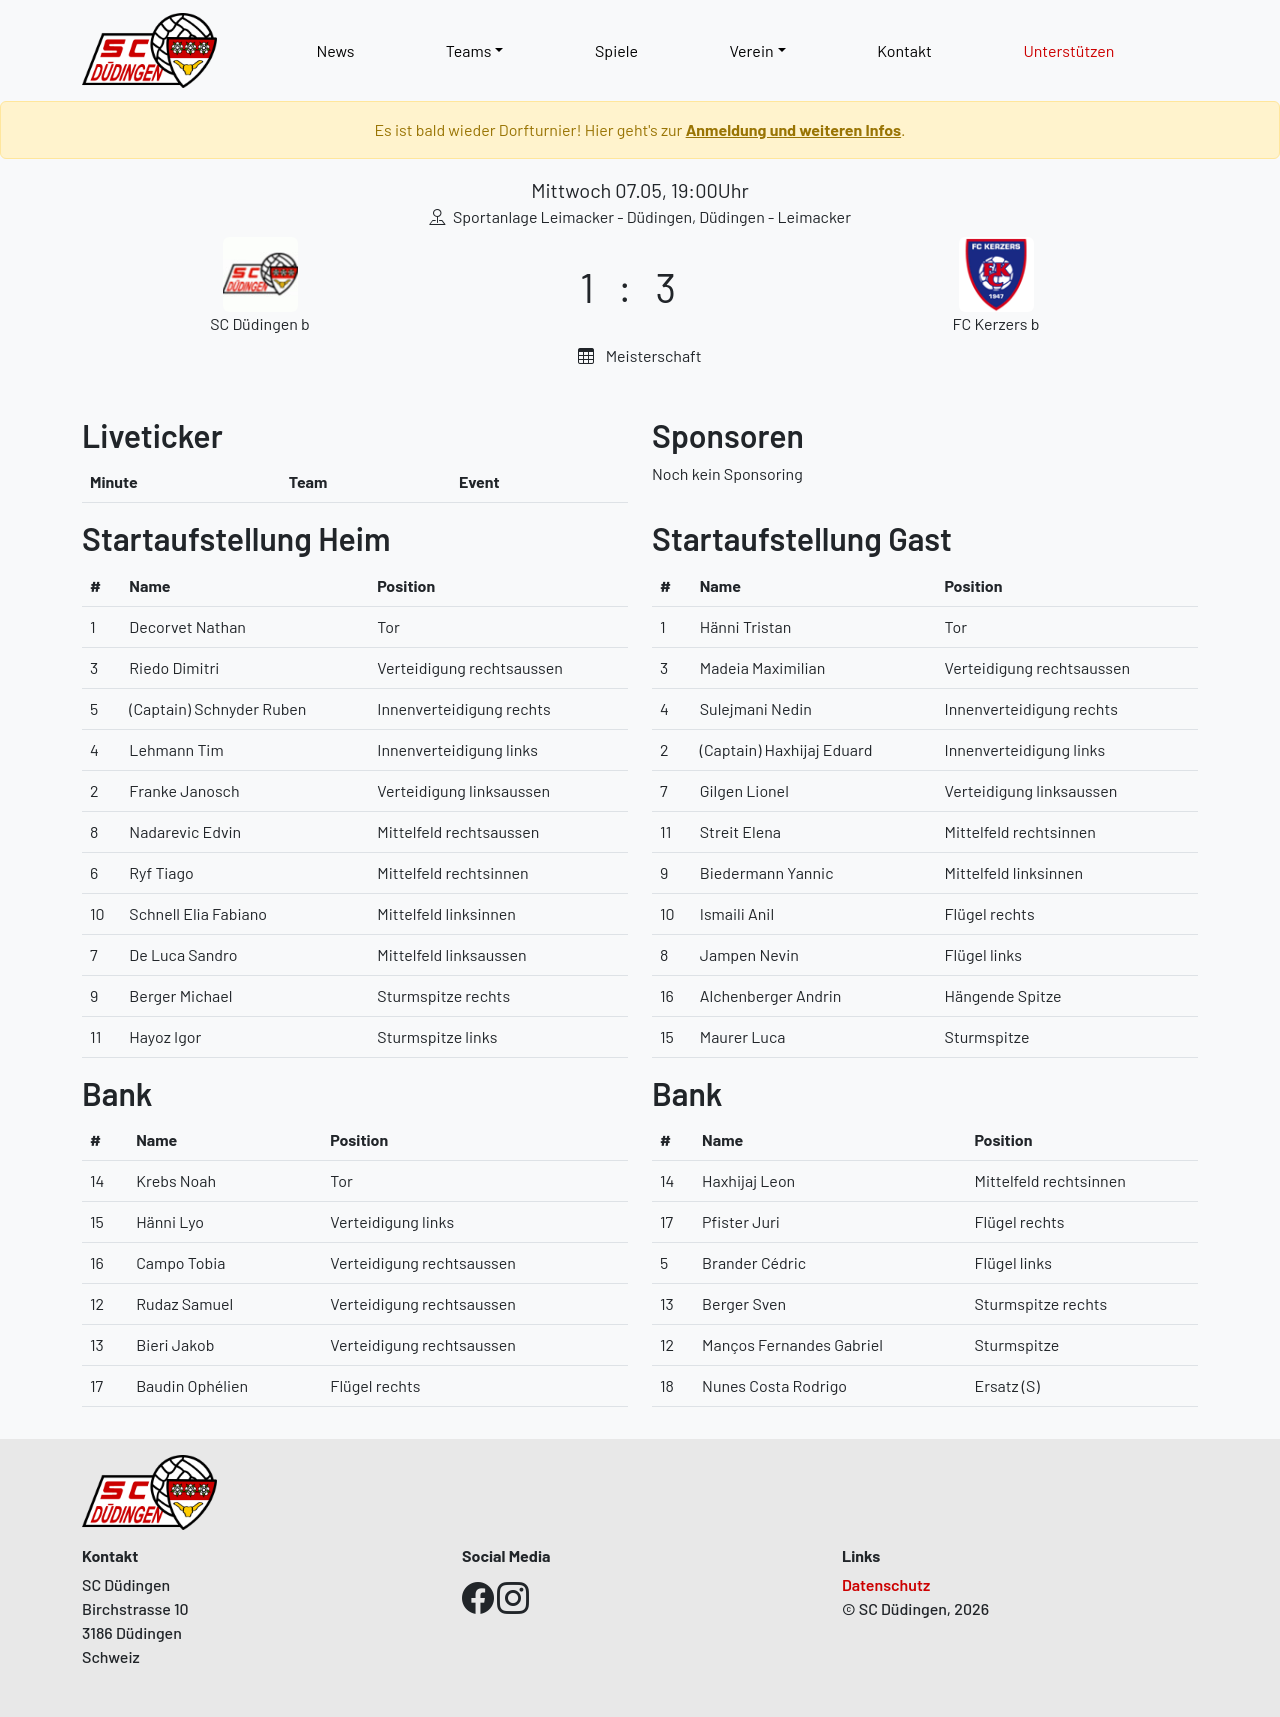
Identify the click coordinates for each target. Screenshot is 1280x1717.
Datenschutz (886, 1584)
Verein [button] (751, 50)
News (335, 50)
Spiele (616, 50)
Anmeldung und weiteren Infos (793, 129)
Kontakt (904, 50)
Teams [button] (469, 50)
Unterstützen (1068, 50)
